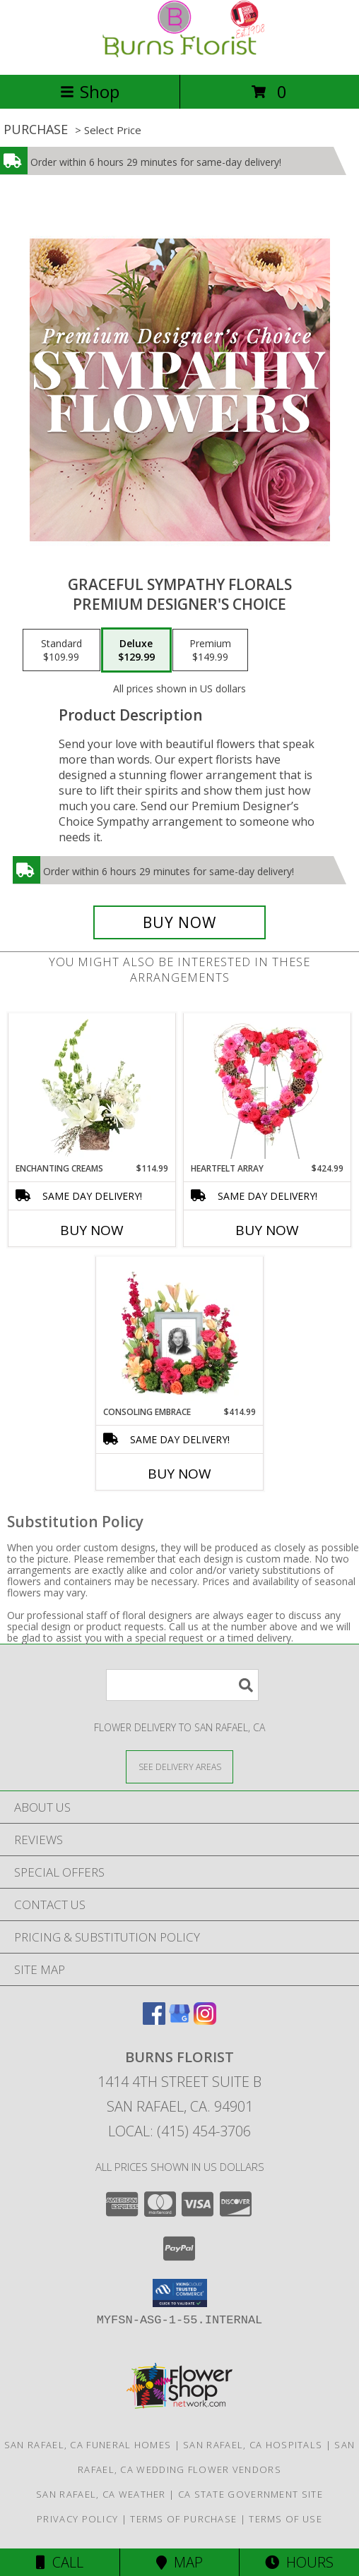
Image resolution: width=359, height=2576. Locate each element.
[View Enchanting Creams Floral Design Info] (92, 1087)
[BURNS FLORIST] (179, 54)
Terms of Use (285, 2518)
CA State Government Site (250, 2494)
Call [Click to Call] (59, 2562)
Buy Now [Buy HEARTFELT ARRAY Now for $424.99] (267, 1230)
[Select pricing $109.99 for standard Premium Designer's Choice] (61, 650)
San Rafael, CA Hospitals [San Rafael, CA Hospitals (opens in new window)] (252, 2444)
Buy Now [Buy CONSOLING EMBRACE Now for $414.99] (179, 1473)
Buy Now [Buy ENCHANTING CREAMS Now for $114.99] (92, 1230)
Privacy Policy (77, 2518)
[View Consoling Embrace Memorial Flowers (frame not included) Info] (180, 1331)
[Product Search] (182, 1685)
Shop (89, 91)
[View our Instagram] (205, 2020)
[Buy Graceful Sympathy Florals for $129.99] (179, 922)
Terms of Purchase (183, 2518)
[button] (180, 2293)
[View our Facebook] (154, 2020)
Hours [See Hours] (299, 2562)
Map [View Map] (179, 2562)
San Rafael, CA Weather (101, 2494)
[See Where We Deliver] (179, 1766)
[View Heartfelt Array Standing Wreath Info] (267, 1087)
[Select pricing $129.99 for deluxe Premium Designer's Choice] (136, 650)
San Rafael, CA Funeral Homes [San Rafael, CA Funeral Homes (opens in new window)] (87, 2444)
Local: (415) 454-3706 (179, 2131)
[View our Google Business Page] (179, 2020)
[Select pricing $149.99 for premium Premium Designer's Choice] (210, 650)
